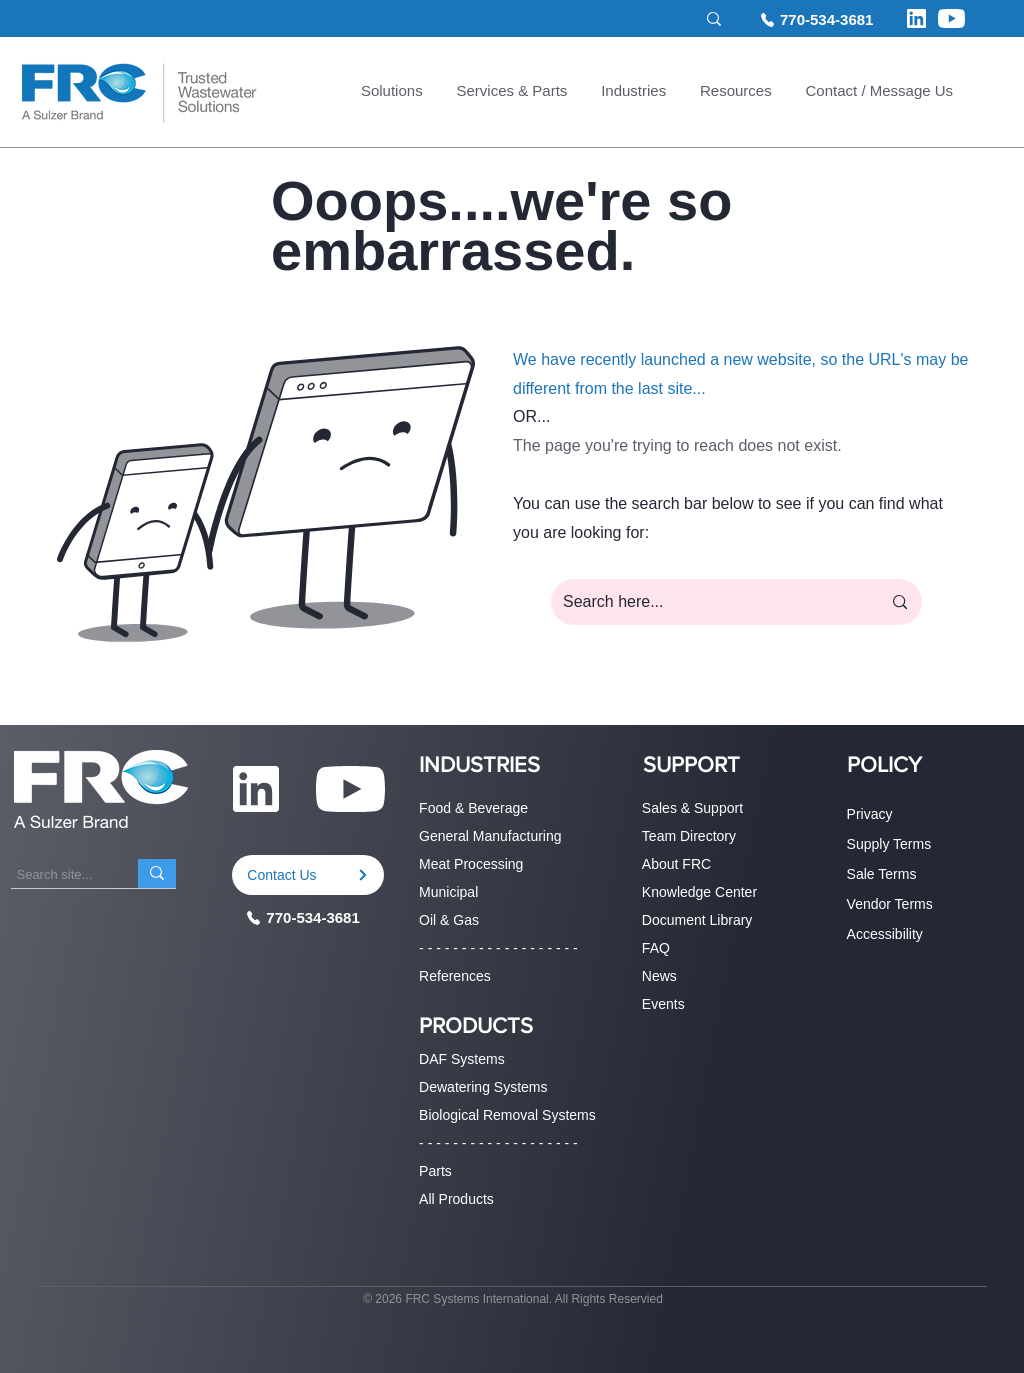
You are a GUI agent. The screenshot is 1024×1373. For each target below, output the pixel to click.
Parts (435, 1171)
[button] (392, 93)
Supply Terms (889, 844)
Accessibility (885, 934)
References (455, 976)
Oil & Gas (449, 920)
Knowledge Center (699, 892)
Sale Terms (882, 874)
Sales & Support (692, 808)
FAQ (656, 948)
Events (663, 1004)
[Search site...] (570, 19)
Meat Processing (471, 864)
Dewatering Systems (483, 1087)
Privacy (870, 814)
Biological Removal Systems (507, 1115)
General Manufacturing (490, 836)
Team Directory (689, 836)
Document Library (697, 920)
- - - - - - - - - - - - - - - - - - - (498, 948)
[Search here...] (707, 602)
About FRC (676, 864)
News (659, 976)
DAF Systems (462, 1059)
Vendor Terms (890, 904)
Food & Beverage (473, 808)
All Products (456, 1199)
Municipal (448, 892)
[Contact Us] (308, 875)
